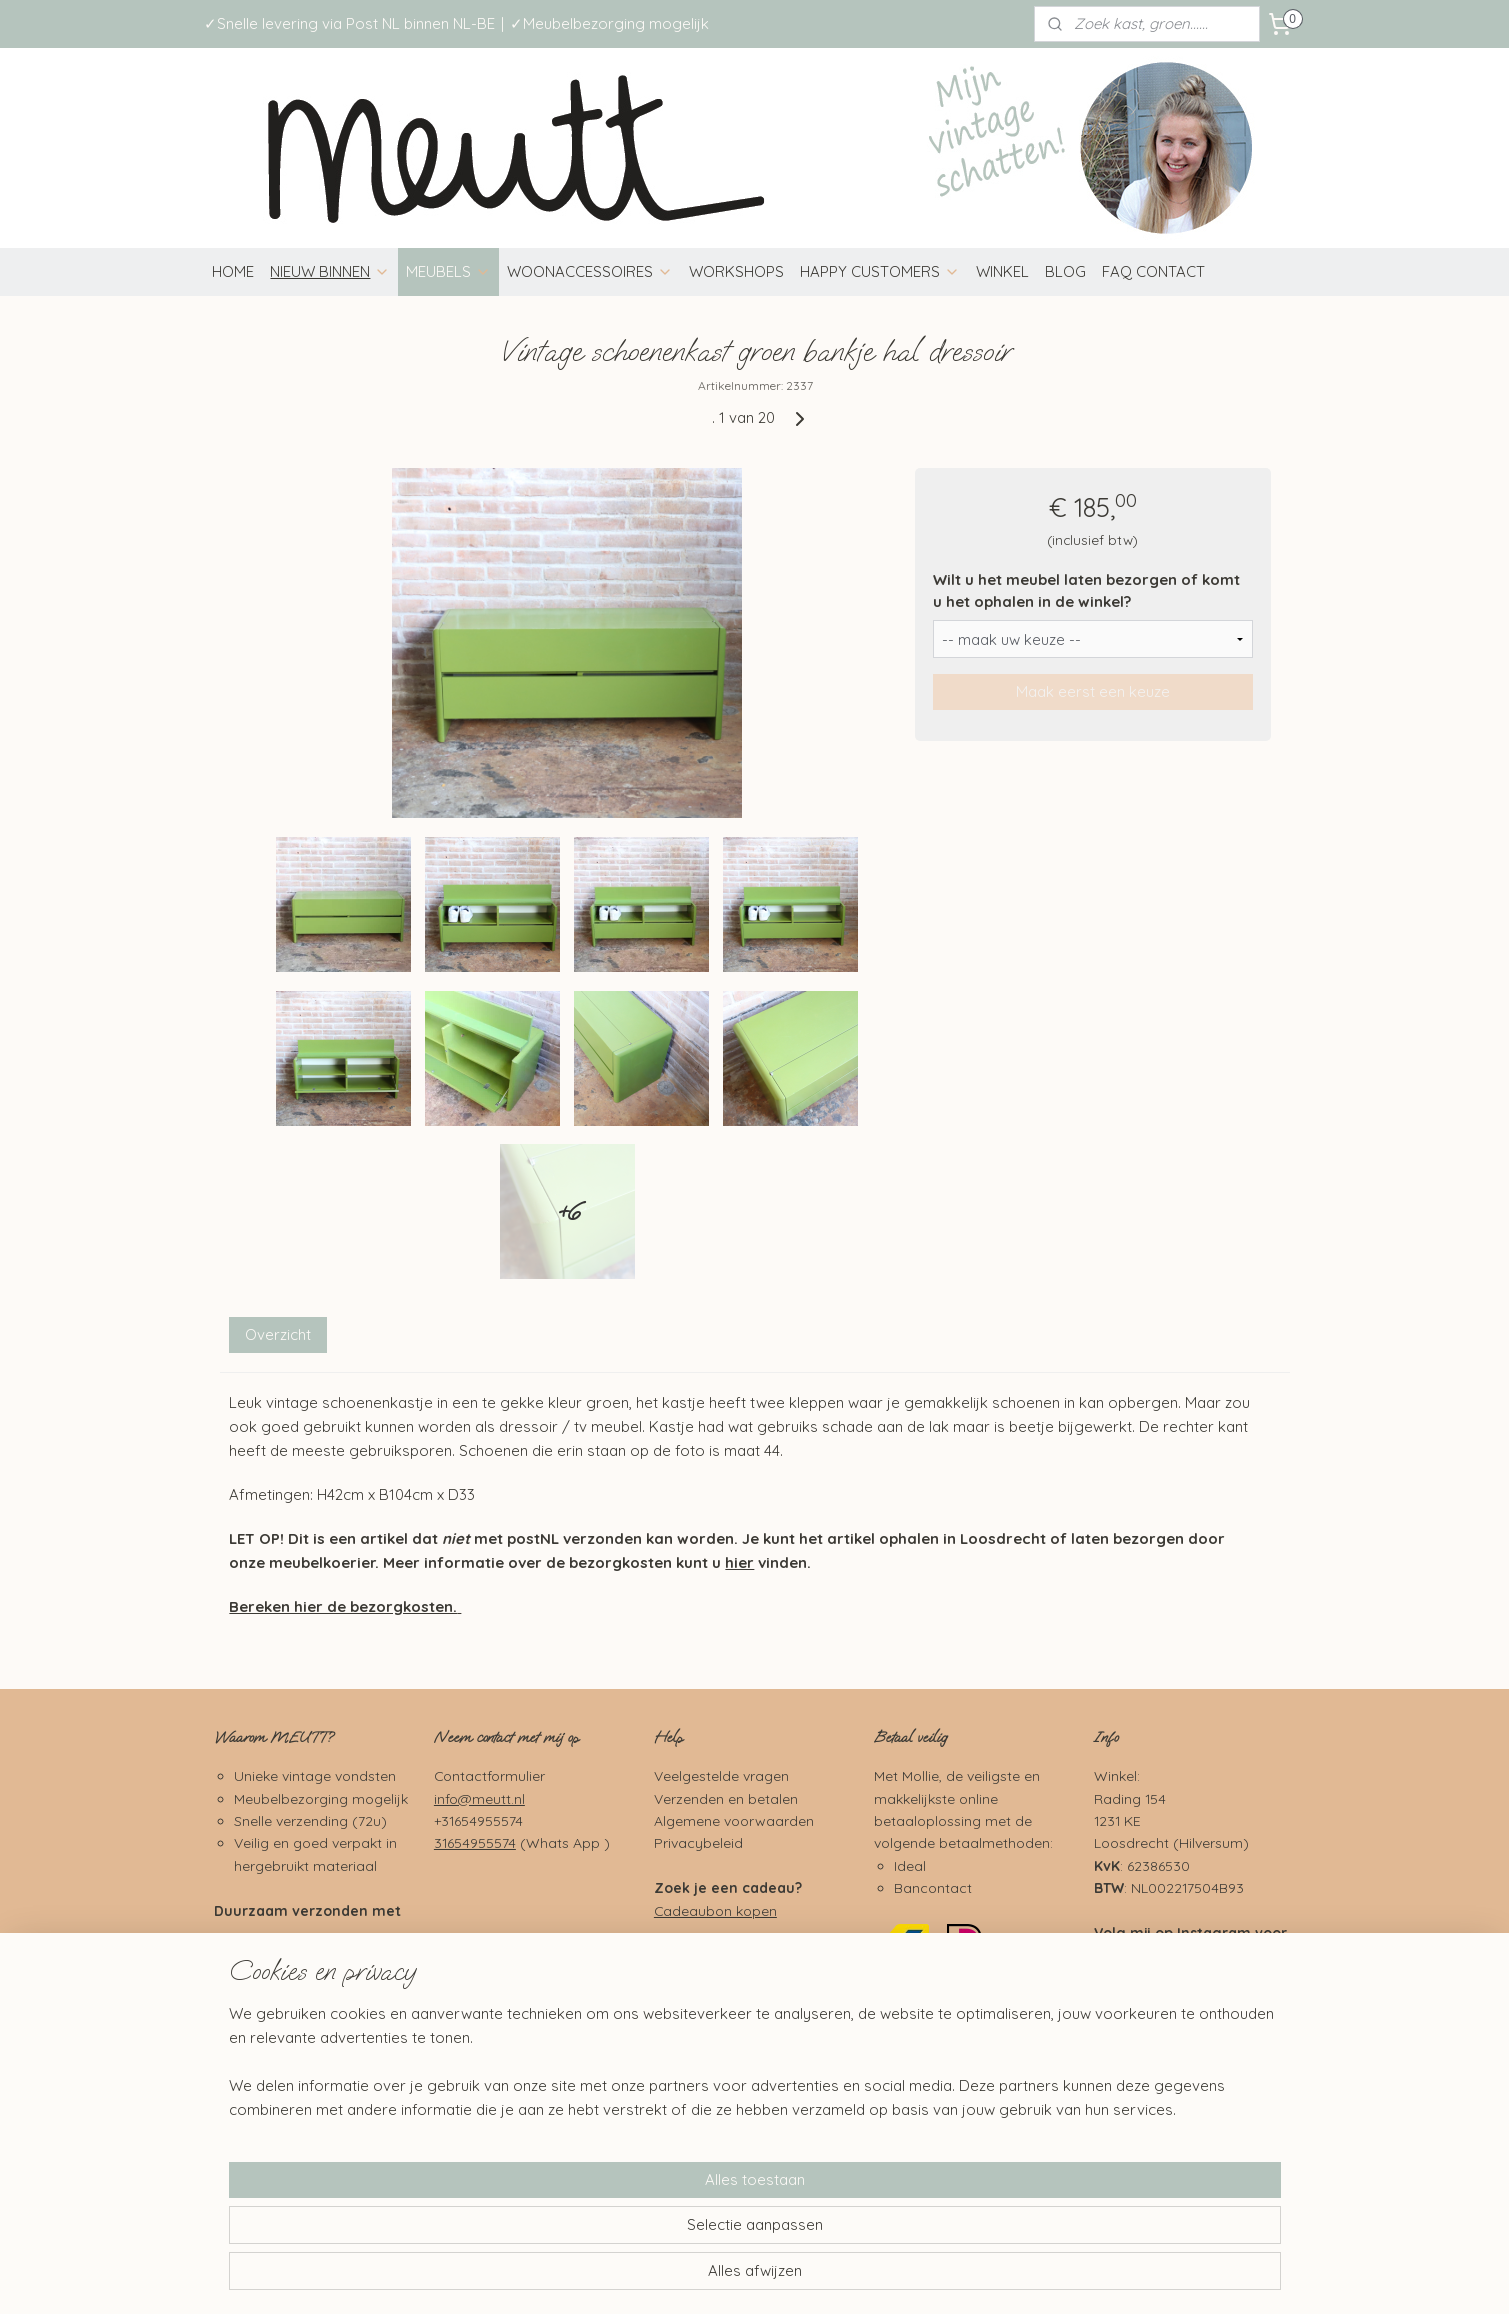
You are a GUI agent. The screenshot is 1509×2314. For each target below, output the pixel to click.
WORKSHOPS (736, 271)
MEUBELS (448, 271)
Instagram (1214, 1932)
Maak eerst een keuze (1092, 691)
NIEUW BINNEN (330, 271)
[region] (623, 2230)
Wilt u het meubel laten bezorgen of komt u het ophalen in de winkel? (1086, 591)
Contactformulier (489, 1775)
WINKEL (1002, 271)
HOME (233, 271)
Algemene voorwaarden (734, 1820)
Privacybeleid (698, 1842)
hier (739, 1562)
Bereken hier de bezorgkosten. (343, 1606)
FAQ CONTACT (1153, 271)
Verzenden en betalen (726, 1798)
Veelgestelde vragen (721, 1775)
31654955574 (475, 1842)
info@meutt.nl (479, 1798)
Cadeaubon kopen (715, 1910)
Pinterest (1208, 2054)
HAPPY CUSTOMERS (880, 271)
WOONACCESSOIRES (590, 271)
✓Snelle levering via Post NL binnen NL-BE (349, 23)
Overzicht (278, 1334)
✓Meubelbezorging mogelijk (609, 23)
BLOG (1065, 271)
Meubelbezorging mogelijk (321, 1798)
